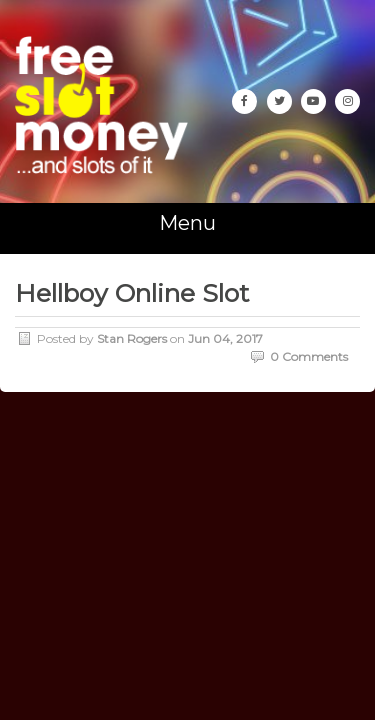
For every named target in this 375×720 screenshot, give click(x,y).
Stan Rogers (132, 338)
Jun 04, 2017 (225, 338)
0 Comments (309, 356)
